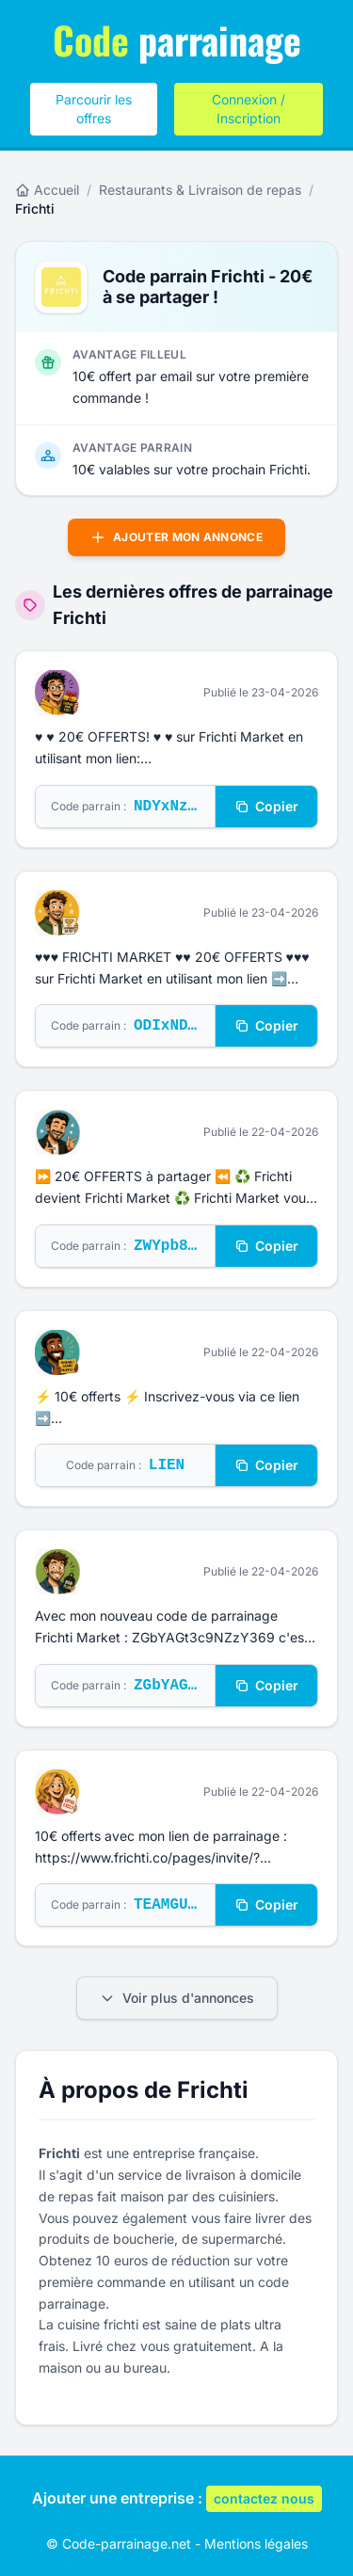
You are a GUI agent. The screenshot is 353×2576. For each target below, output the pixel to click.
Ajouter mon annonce (176, 537)
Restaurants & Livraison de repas (200, 190)
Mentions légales (256, 2544)
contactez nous (264, 2498)
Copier (266, 806)
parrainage (177, 39)
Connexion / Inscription (248, 108)
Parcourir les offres (94, 108)
